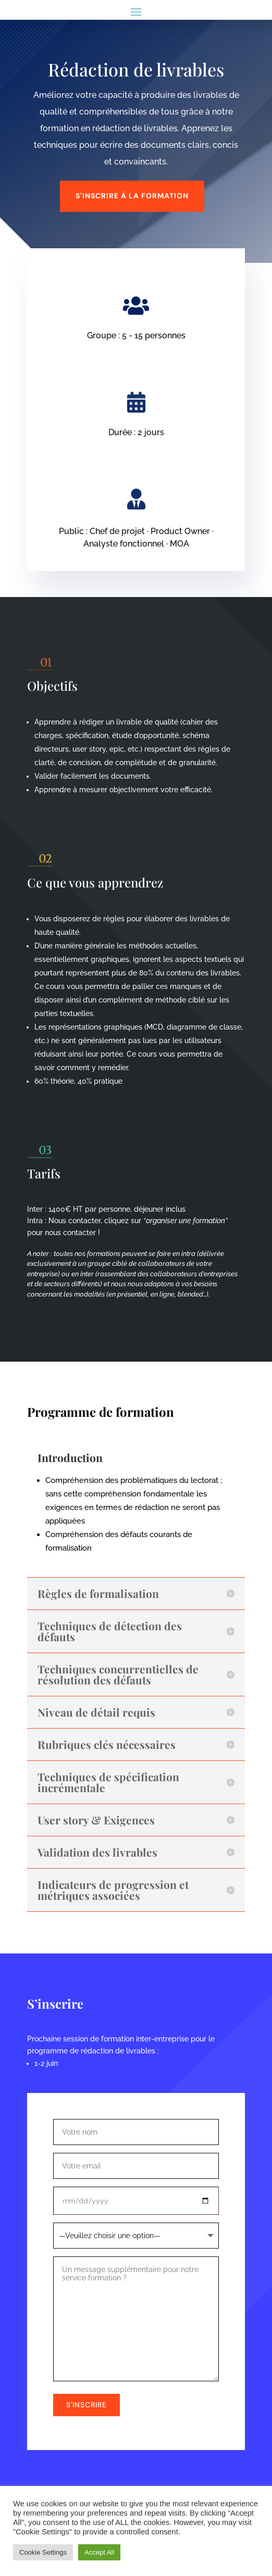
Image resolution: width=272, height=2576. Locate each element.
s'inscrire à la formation (132, 195)
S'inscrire (86, 2404)
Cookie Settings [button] (43, 2552)
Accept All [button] (99, 2552)
